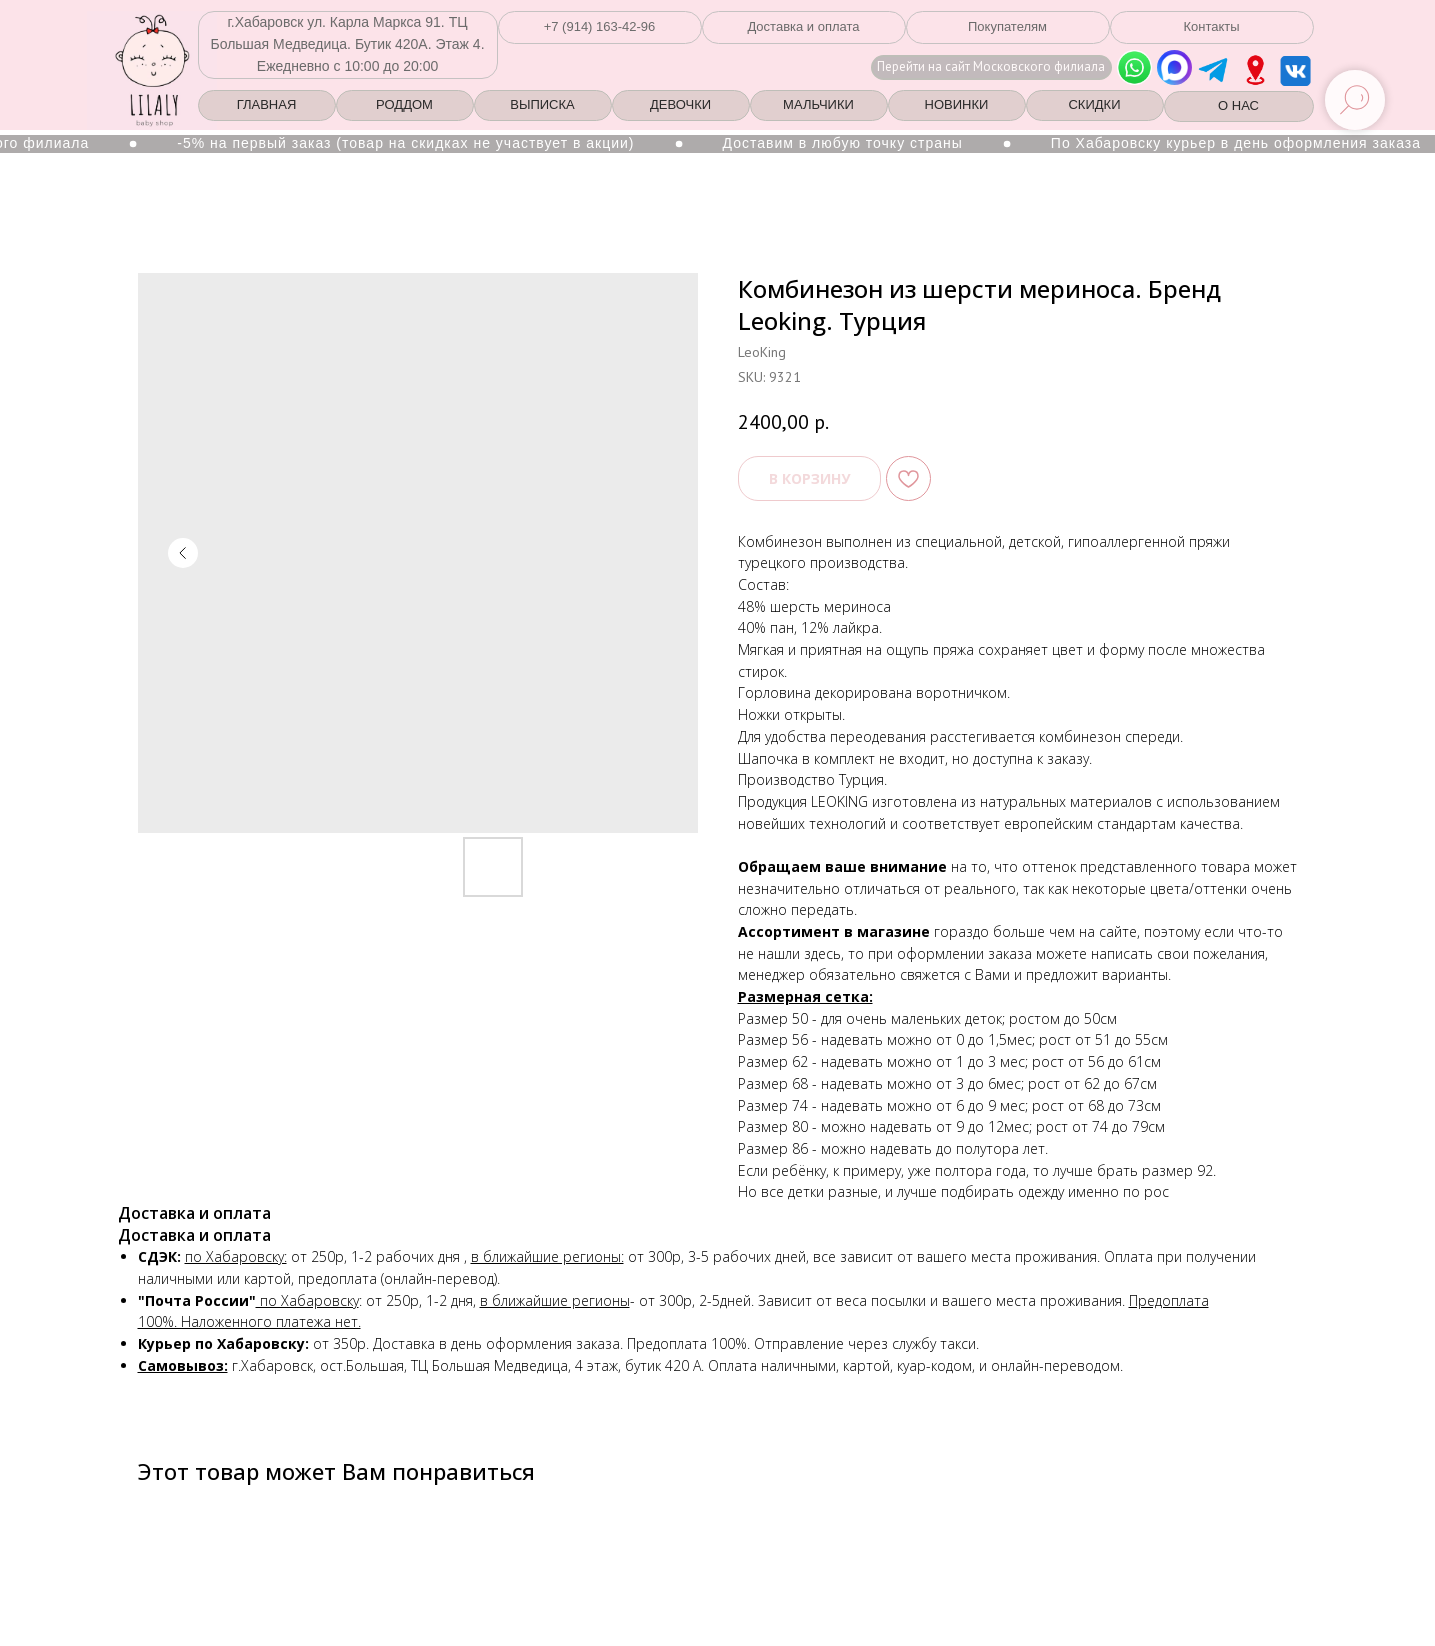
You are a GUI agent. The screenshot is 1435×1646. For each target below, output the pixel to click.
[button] (600, 27)
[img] (1255, 70)
